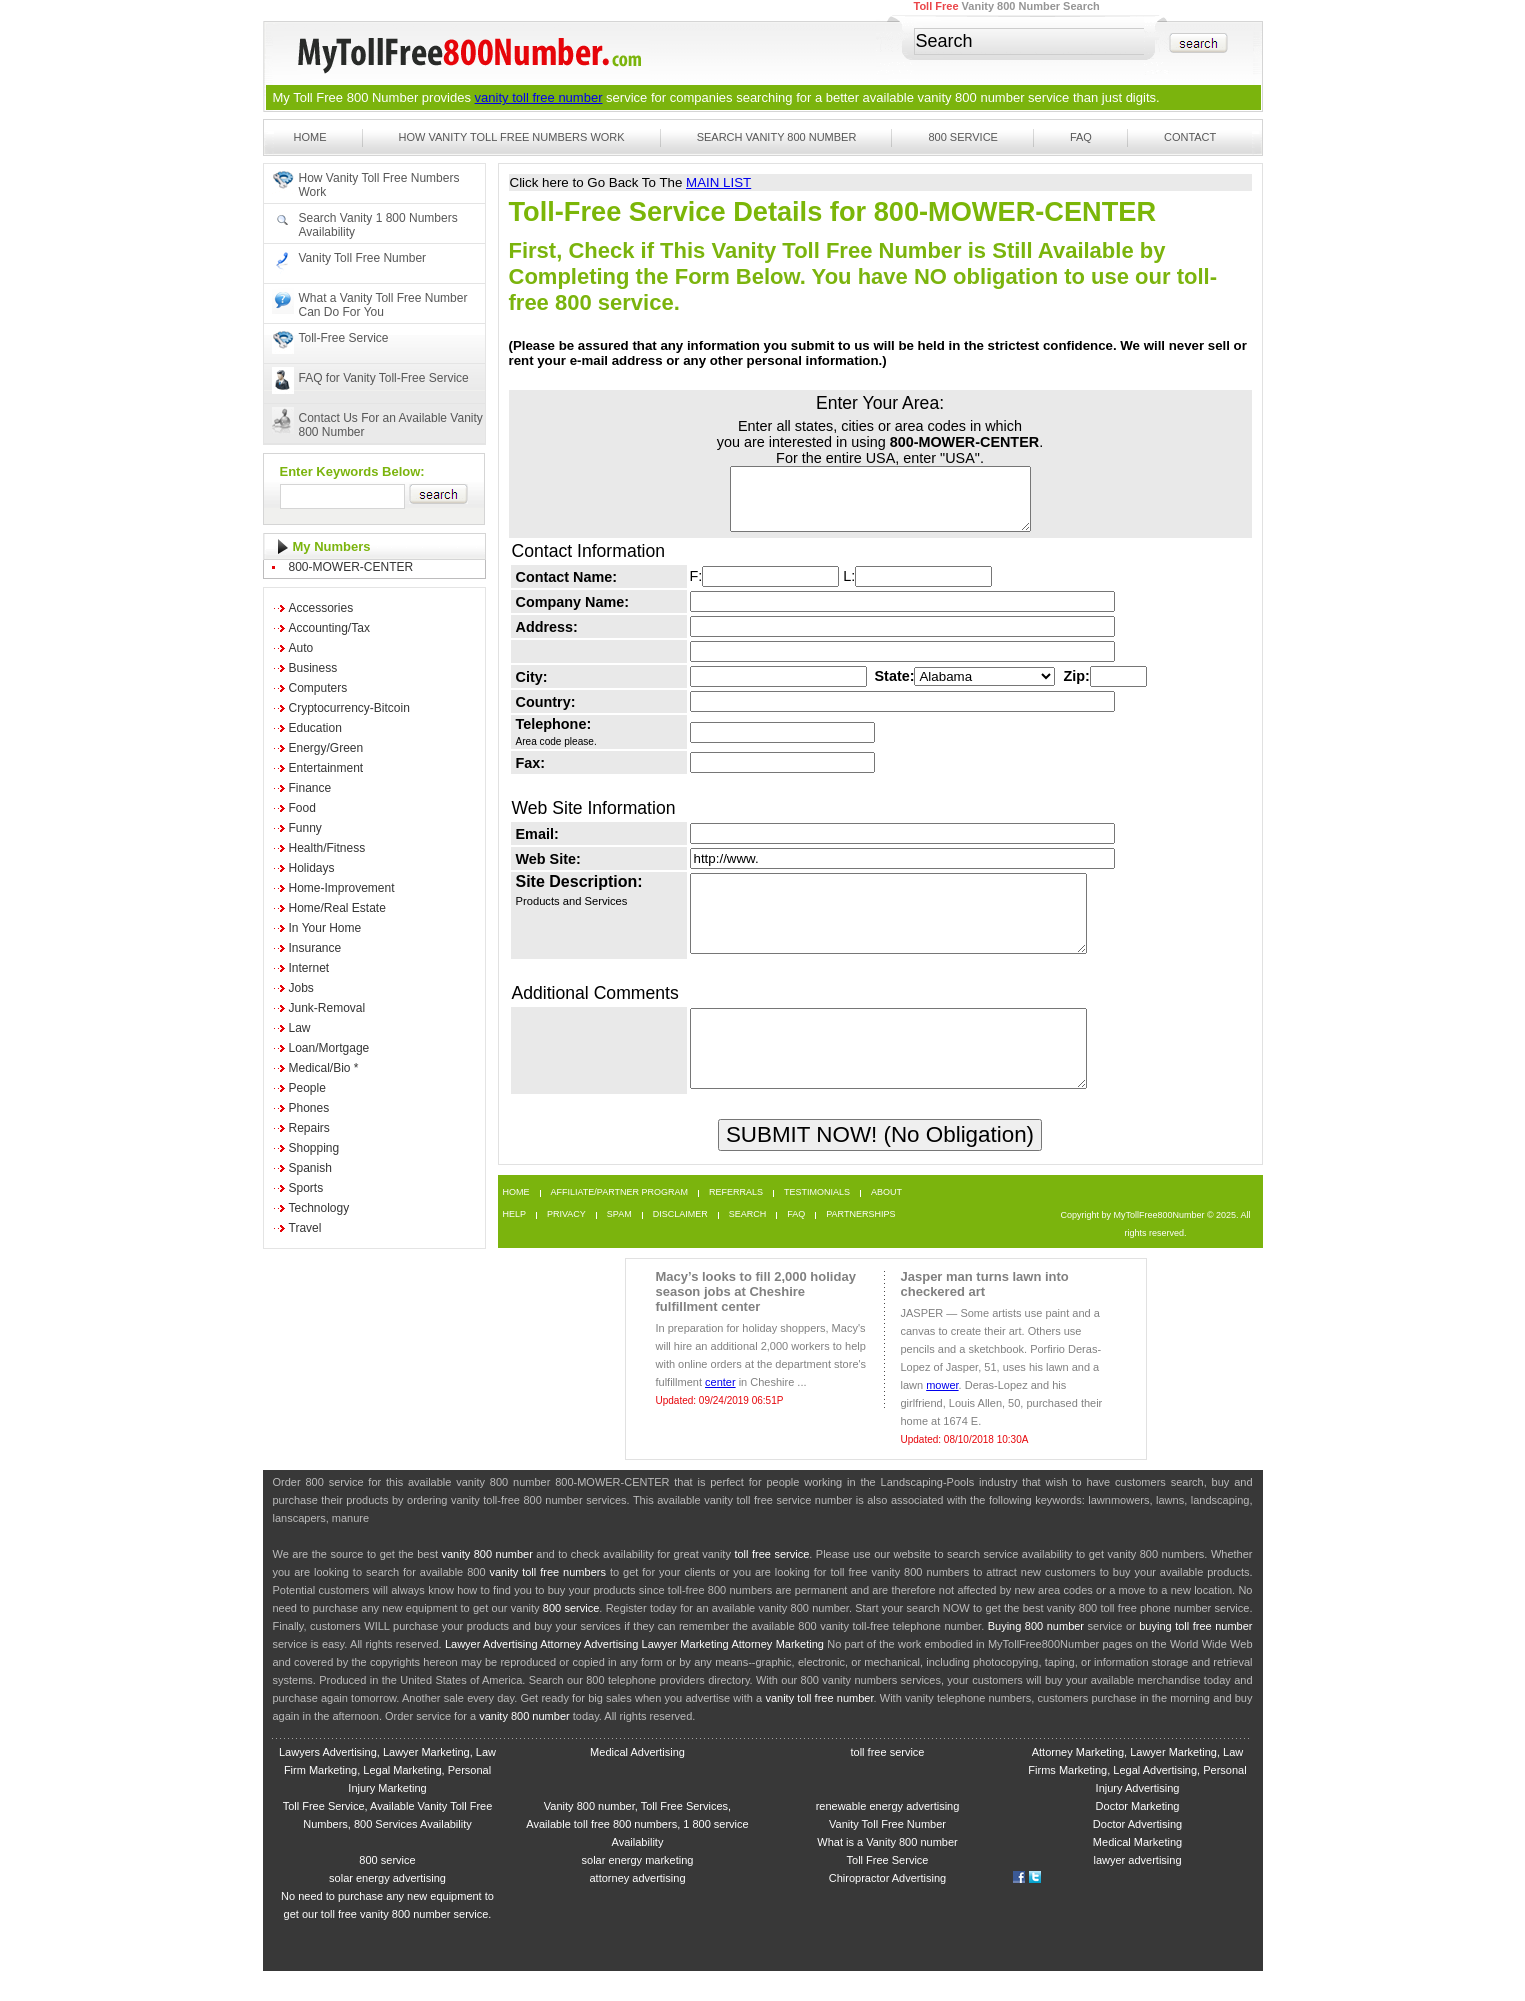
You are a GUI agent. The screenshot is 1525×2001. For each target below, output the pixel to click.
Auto (301, 648)
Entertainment (326, 768)
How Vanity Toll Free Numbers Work (512, 137)
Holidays (312, 868)
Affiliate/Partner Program (620, 1222)
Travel (305, 1228)
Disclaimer (680, 1244)
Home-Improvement (342, 888)
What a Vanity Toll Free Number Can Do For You (383, 305)
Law (300, 1028)
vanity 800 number (971, 97)
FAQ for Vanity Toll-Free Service (384, 378)
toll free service (771, 1584)
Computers (318, 688)
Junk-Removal (327, 1008)
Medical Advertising (637, 1782)
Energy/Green (326, 748)
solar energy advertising (387, 1908)
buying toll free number (1195, 1656)
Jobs (301, 988)
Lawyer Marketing (685, 1674)
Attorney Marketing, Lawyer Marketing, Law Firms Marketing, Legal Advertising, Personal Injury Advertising (1137, 1800)
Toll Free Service (888, 1890)
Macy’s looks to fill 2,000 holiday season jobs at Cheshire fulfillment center (756, 1321)
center (720, 1412)
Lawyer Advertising (491, 1674)
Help (515, 1244)
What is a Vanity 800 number (887, 1872)
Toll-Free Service (344, 338)
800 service (571, 1638)
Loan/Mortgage (329, 1048)
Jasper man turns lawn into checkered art (985, 1314)
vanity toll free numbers (547, 1602)
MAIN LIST (718, 182)
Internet (309, 968)
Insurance (315, 948)
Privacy (566, 1244)
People (307, 1088)
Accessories (321, 608)
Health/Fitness (327, 848)
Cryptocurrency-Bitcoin (349, 708)
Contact (1190, 137)
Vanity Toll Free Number (363, 258)
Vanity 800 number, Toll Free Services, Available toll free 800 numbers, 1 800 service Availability (637, 1854)
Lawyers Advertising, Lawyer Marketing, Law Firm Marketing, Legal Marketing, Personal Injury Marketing (387, 1800)
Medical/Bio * (324, 1068)
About (886, 1222)
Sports (306, 1188)
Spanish (310, 1168)
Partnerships (860, 1244)
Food (302, 808)
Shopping (314, 1148)
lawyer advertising (1137, 1890)
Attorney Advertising (589, 1674)
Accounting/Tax (329, 628)
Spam (619, 1244)
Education (315, 728)
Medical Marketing (1137, 1872)
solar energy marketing (638, 1890)
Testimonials (817, 1222)
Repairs (309, 1128)
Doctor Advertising (1137, 1854)
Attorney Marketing (777, 1674)
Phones (309, 1108)
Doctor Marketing (1138, 1836)
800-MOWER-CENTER (351, 567)
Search (748, 1244)
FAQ (1081, 137)
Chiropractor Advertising (887, 1908)
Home (310, 137)
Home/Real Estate (337, 908)
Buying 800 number (1036, 1656)
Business (313, 668)
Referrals (736, 1222)
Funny (305, 828)
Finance (310, 788)
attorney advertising (638, 1908)
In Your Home (325, 928)
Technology (319, 1208)
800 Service (963, 137)
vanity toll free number (539, 97)
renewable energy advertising (888, 1836)
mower (942, 1415)
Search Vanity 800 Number (777, 137)
